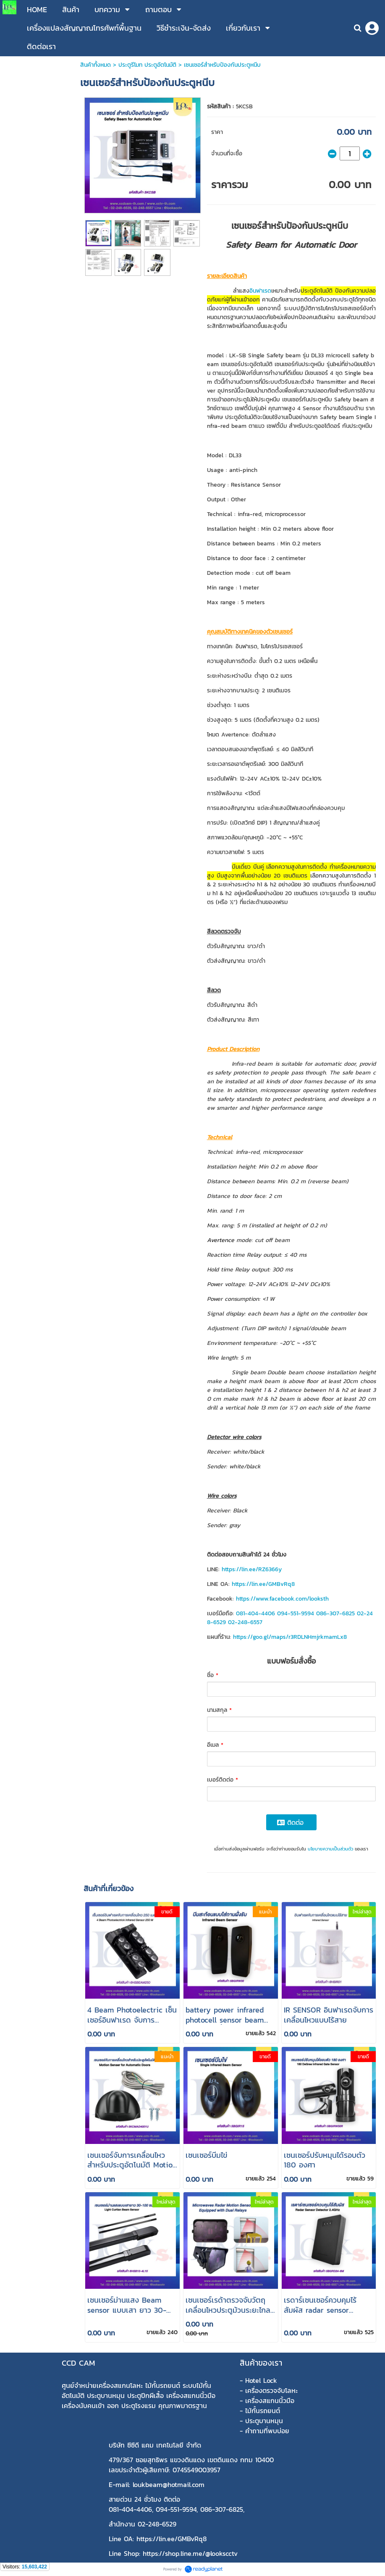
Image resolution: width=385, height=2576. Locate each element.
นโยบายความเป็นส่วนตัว (330, 1848)
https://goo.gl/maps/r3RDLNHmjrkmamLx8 (290, 1637)
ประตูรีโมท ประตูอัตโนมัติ (147, 64)
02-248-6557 (245, 1622)
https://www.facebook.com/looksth (282, 1598)
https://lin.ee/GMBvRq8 (263, 1584)
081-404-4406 (255, 1613)
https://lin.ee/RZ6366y (252, 1569)
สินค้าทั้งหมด (95, 64)
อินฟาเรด (260, 290)
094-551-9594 (295, 1613)
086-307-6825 (335, 1613)
